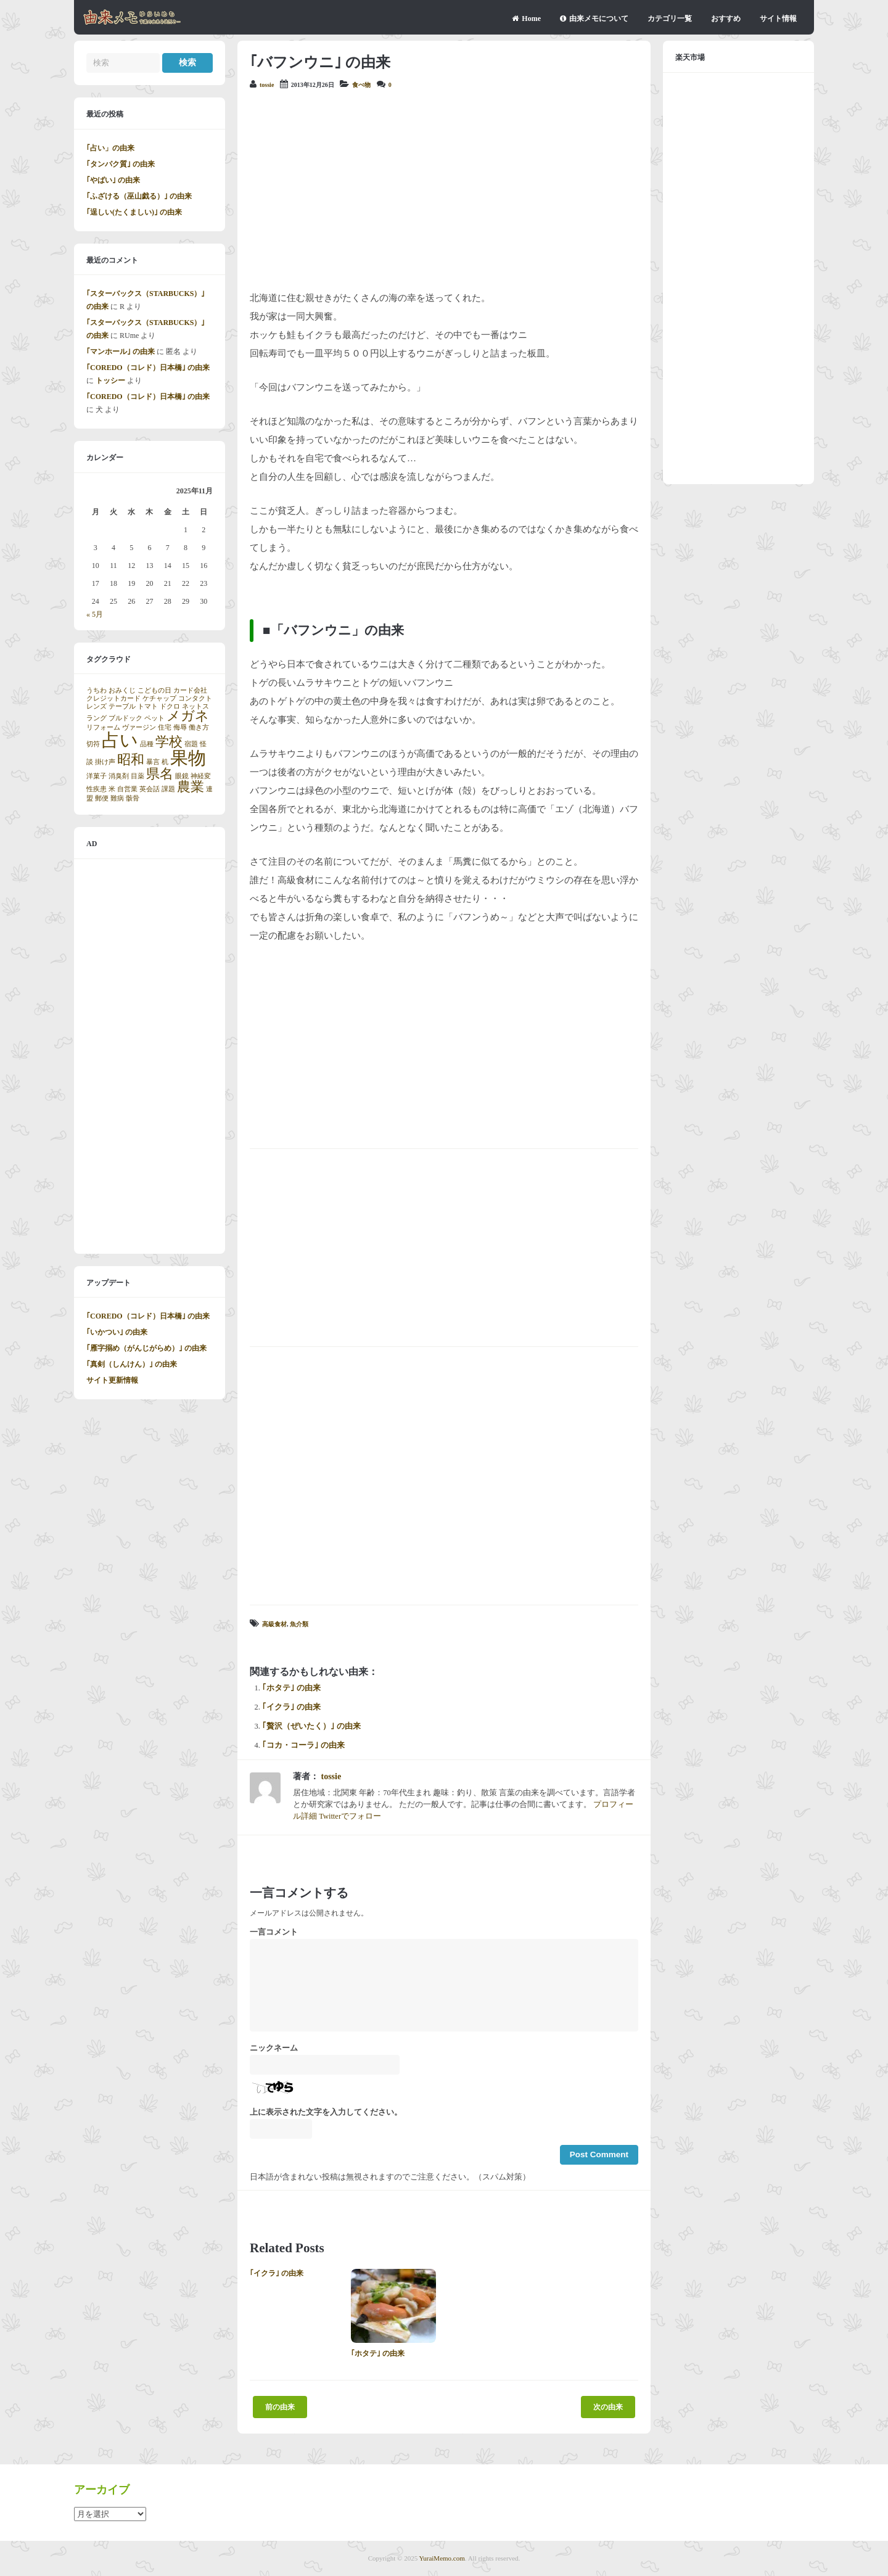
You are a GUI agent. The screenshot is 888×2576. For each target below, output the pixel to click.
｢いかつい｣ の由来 (116, 1332)
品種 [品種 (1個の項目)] (147, 744)
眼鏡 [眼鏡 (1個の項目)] (182, 776)
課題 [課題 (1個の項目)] (168, 789)
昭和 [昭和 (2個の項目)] (130, 759)
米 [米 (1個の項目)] (112, 789)
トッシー (110, 380)
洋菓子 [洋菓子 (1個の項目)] (96, 776)
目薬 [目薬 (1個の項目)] (137, 776)
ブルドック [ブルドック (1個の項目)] (125, 718)
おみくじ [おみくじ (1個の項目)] (122, 690)
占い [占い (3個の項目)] (120, 740)
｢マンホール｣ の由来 (120, 351)
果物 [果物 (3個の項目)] (188, 758)
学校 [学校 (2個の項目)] (169, 742)
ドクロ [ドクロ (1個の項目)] (170, 706)
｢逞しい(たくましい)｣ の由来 (134, 212)
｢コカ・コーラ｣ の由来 (303, 1745)
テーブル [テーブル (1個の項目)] (122, 706)
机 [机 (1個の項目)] (165, 762)
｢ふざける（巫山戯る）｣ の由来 (139, 196)
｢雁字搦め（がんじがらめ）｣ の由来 (146, 1348)
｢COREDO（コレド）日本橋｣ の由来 (148, 367)
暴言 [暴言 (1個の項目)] (153, 762)
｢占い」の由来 (110, 148)
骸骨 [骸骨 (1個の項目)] (132, 798)
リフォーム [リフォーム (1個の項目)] (103, 727)
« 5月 (94, 614)
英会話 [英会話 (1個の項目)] (149, 789)
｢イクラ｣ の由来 (291, 1707)
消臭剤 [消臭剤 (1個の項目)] (119, 776)
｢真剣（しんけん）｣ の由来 (131, 1364)
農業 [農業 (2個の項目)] (190, 787)
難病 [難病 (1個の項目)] (117, 798)
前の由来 (280, 2407)
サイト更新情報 (112, 1380)
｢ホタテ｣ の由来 (291, 1688)
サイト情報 (778, 18)
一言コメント (274, 1932)
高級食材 (274, 1624)
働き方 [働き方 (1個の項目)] (199, 727)
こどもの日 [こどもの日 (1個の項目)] (154, 690)
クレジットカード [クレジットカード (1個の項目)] (113, 698)
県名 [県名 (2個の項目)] (159, 774)
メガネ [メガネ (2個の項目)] (187, 716)
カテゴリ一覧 (670, 18)
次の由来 (608, 2407)
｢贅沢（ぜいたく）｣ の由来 (311, 1726)
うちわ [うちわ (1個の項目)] (96, 690)
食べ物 (361, 84)
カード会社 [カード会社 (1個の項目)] (190, 690)
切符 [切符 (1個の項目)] (93, 744)
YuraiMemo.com (442, 2558)
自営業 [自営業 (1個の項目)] (127, 789)
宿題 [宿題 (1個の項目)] (191, 744)
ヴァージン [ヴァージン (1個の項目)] (139, 727)
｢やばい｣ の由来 (113, 180)
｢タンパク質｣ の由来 (120, 164)
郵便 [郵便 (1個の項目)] (102, 798)
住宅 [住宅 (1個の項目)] (164, 727)
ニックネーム (274, 2048)
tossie (267, 84)
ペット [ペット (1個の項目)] (154, 718)
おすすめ (726, 18)
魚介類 (299, 1624)
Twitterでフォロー (350, 1816)
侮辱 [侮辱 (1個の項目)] (180, 727)
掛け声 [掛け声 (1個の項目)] (105, 762)
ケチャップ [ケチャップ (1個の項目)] (159, 698)
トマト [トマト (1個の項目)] (148, 706)
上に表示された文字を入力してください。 (326, 2112)
